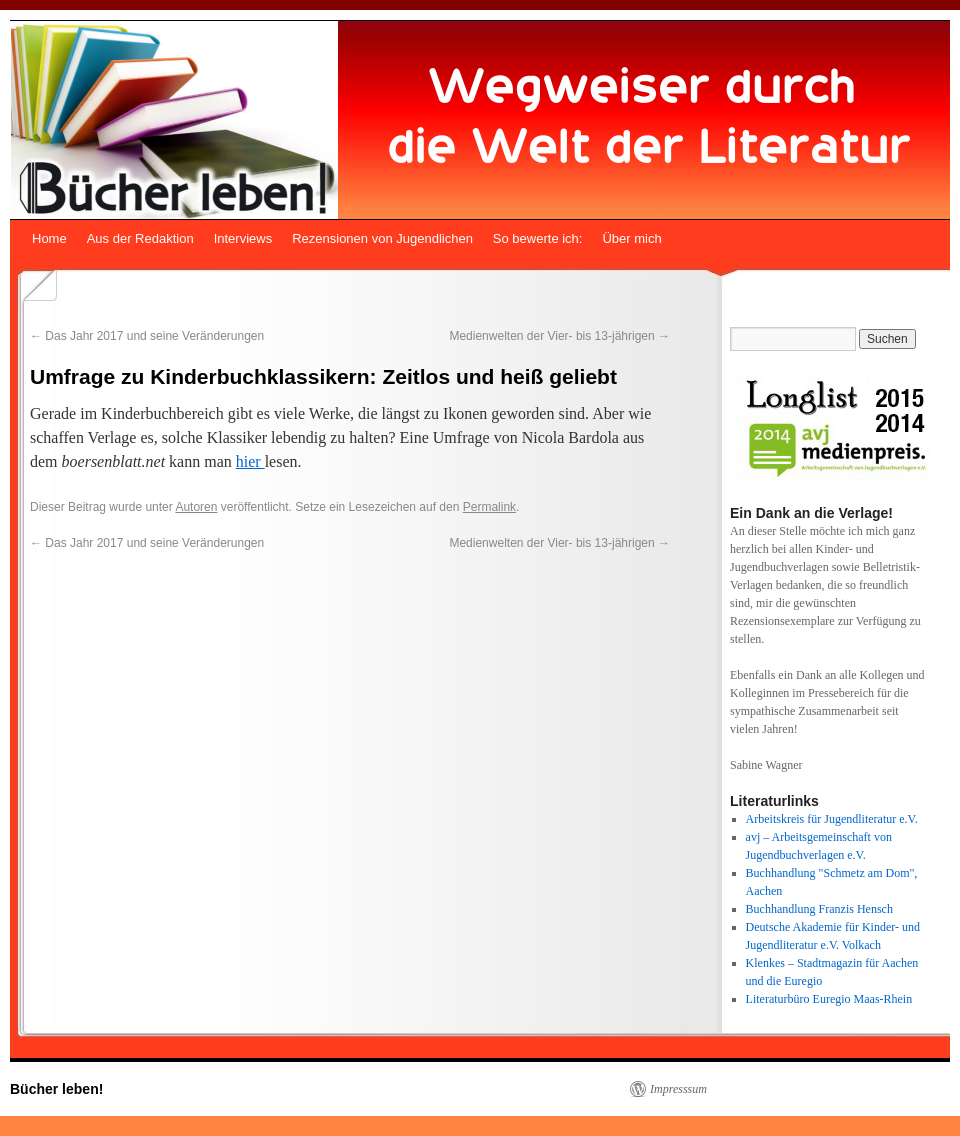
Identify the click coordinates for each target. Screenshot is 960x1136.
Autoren (196, 507)
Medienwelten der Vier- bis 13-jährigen (559, 336)
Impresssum (678, 1089)
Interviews (243, 238)
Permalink (489, 507)
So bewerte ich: (538, 238)
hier (250, 461)
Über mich (631, 238)
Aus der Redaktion (140, 238)
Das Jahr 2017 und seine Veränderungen (147, 336)
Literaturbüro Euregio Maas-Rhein (829, 999)
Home (49, 238)
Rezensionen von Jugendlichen (382, 238)
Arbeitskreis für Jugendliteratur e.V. (832, 819)
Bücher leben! (56, 1089)
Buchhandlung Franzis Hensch (819, 909)
